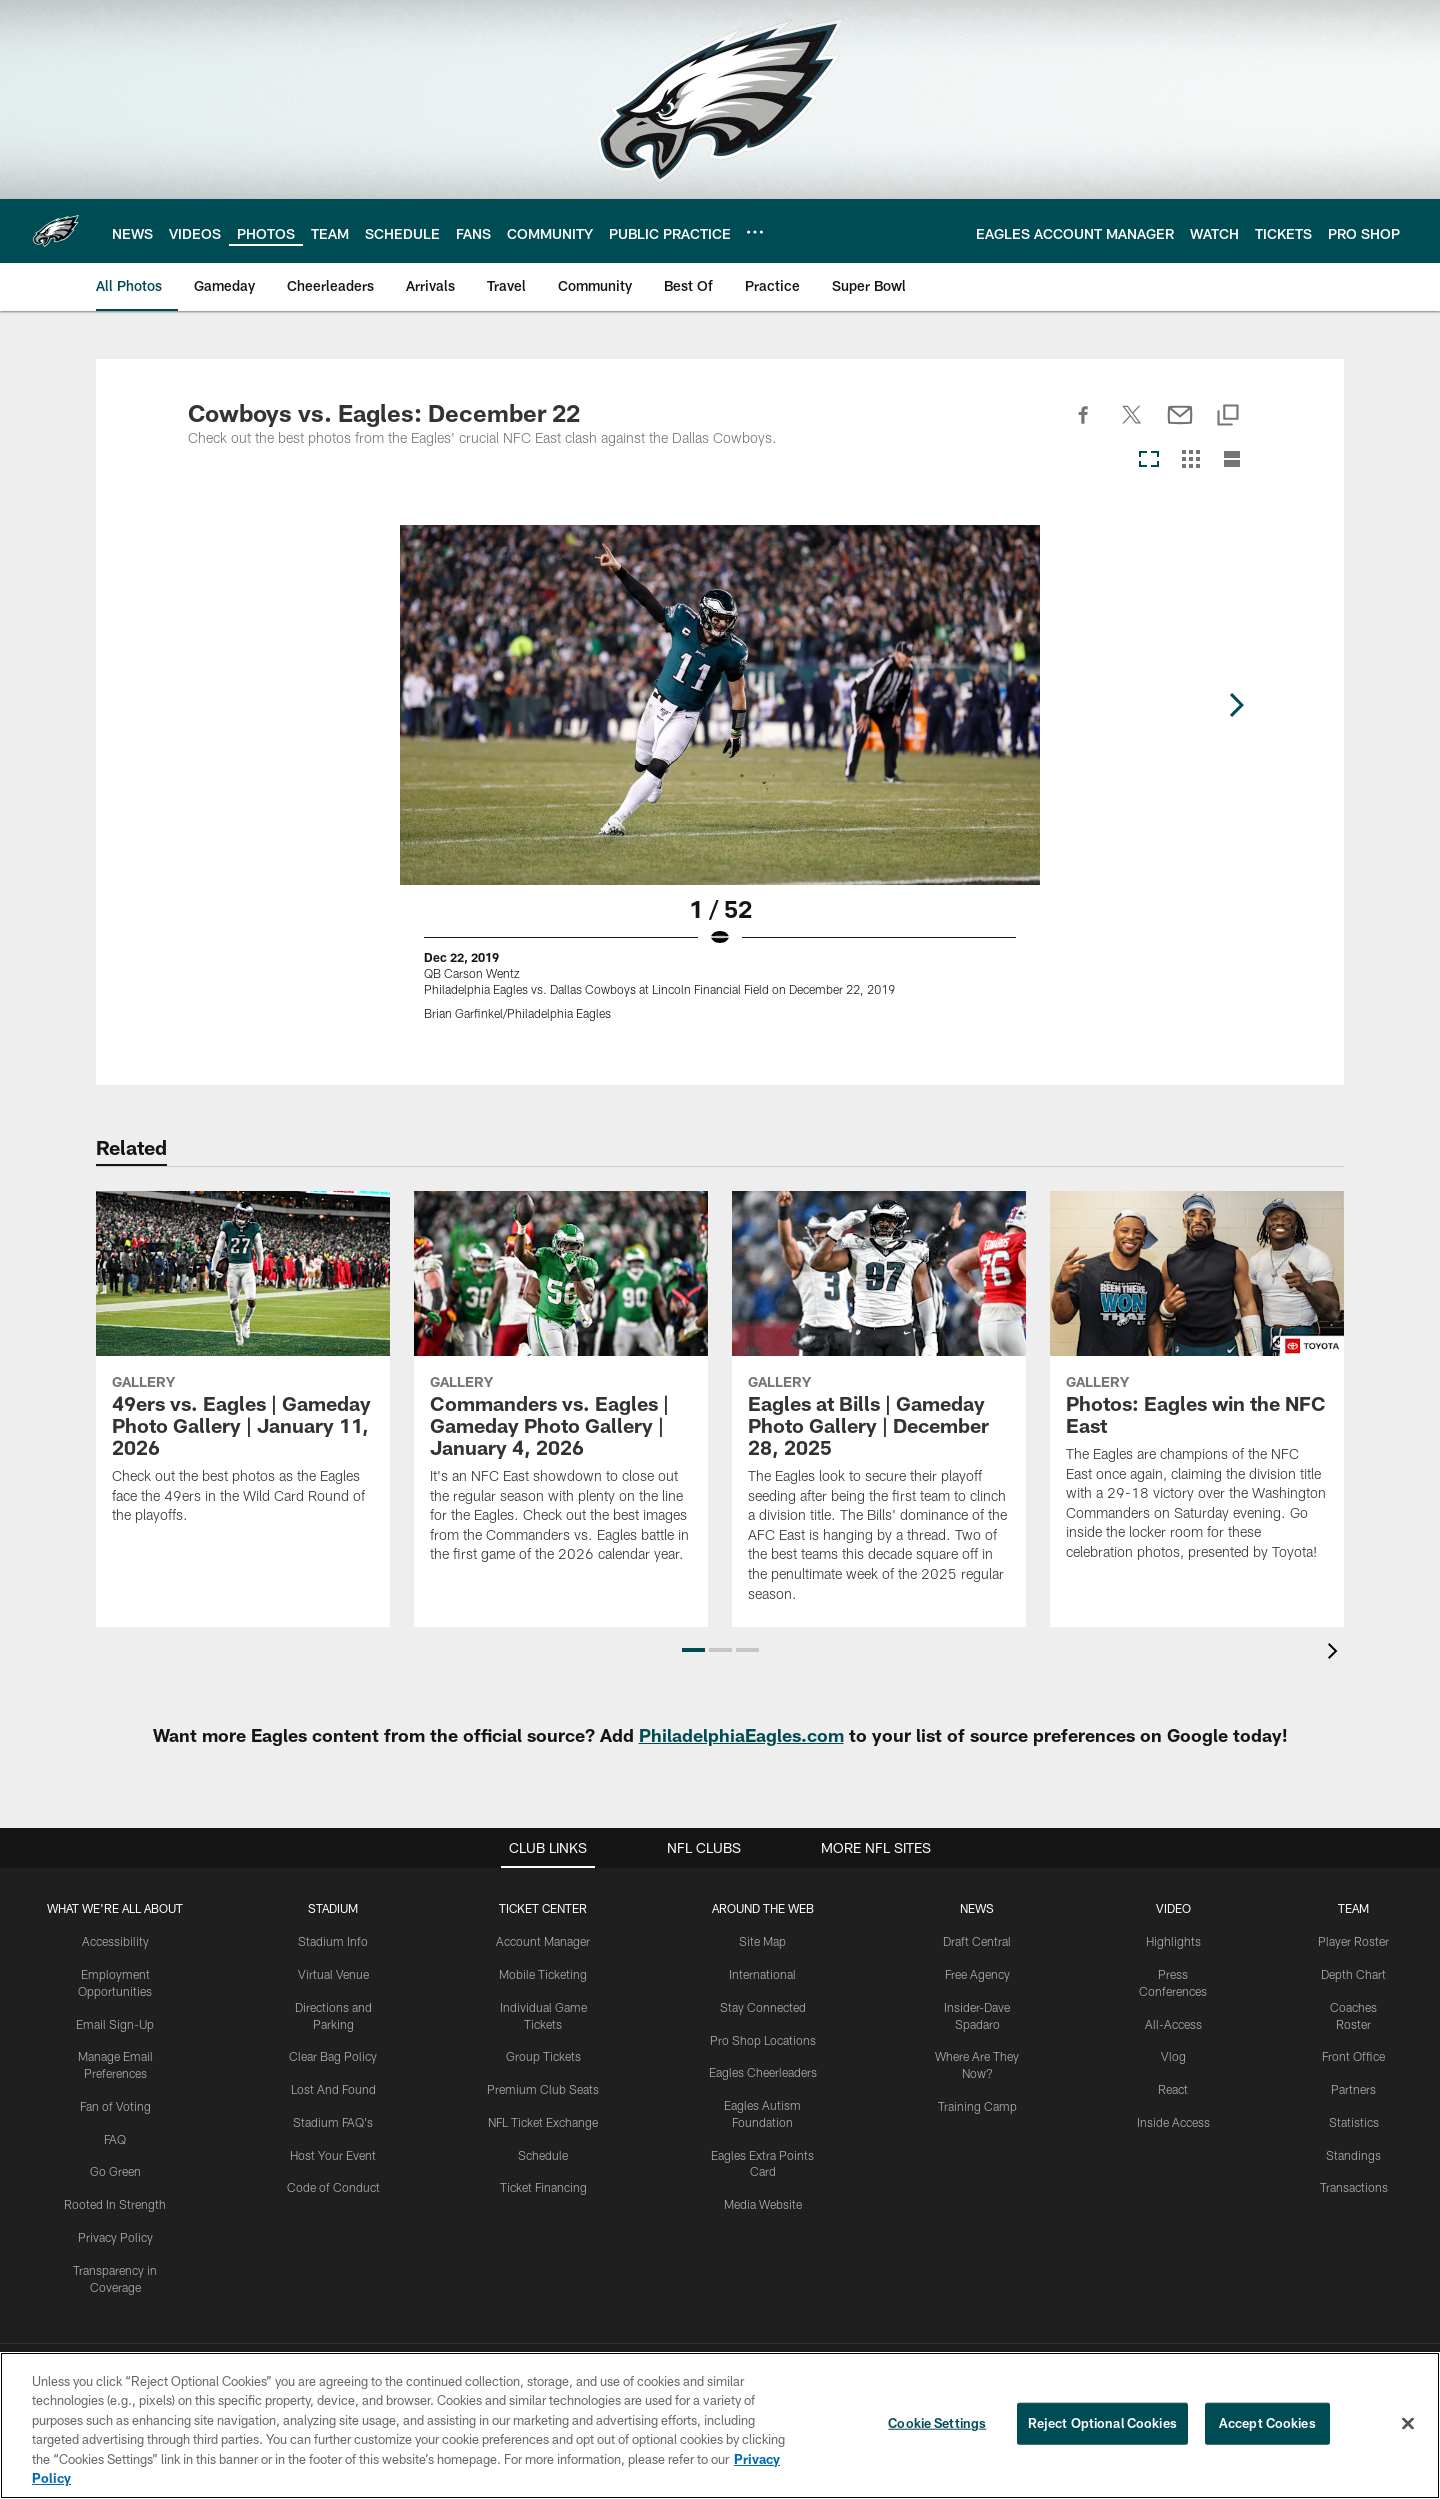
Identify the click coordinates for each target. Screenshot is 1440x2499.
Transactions (1354, 2187)
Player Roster (1353, 1941)
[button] (693, 1650)
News (977, 1908)
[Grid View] (1190, 460)
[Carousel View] (1149, 460)
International (762, 1974)
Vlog (1173, 2056)
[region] (720, 2425)
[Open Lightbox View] (720, 785)
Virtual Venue (333, 1974)
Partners (1353, 2089)
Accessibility (115, 1941)
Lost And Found (333, 2089)
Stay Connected (763, 2007)
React (1173, 2089)
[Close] (1408, 2424)
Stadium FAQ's (333, 2122)
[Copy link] (1228, 416)
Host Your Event (333, 2155)
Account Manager (543, 1941)
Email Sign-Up (115, 2024)
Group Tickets (543, 2056)
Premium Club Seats (543, 2089)
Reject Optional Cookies (1102, 2423)
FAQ (115, 2139)
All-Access (1173, 2024)
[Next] (1236, 705)
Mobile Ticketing (543, 1974)
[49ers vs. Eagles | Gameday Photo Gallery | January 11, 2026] (243, 1370)
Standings (1353, 2155)
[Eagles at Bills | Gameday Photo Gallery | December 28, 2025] (879, 1409)
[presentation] (1336, 1653)
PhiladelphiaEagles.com (741, 1735)
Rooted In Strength (115, 2204)
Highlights (1173, 1941)
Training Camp (977, 2106)
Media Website (763, 2204)
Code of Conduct (333, 2187)
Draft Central (977, 1941)
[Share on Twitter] (1132, 426)
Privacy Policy (115, 2237)
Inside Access (1173, 2122)
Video (1173, 1908)
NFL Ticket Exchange (543, 2122)
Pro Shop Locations (763, 2040)
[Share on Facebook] (1084, 426)
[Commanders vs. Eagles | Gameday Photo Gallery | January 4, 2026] (561, 1389)
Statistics (1354, 2122)
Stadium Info (333, 1941)
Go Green (115, 2171)
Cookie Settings (937, 2423)
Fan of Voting (115, 2106)
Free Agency (977, 1974)
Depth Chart (1353, 1974)
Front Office (1353, 2056)
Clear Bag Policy (333, 2056)
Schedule (543, 2155)
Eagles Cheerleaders (763, 2072)
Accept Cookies (1267, 2423)
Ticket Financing (543, 2187)
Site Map (762, 1941)
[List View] (1232, 460)
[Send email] (1180, 426)
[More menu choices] (755, 232)
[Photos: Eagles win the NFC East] (1197, 1388)
